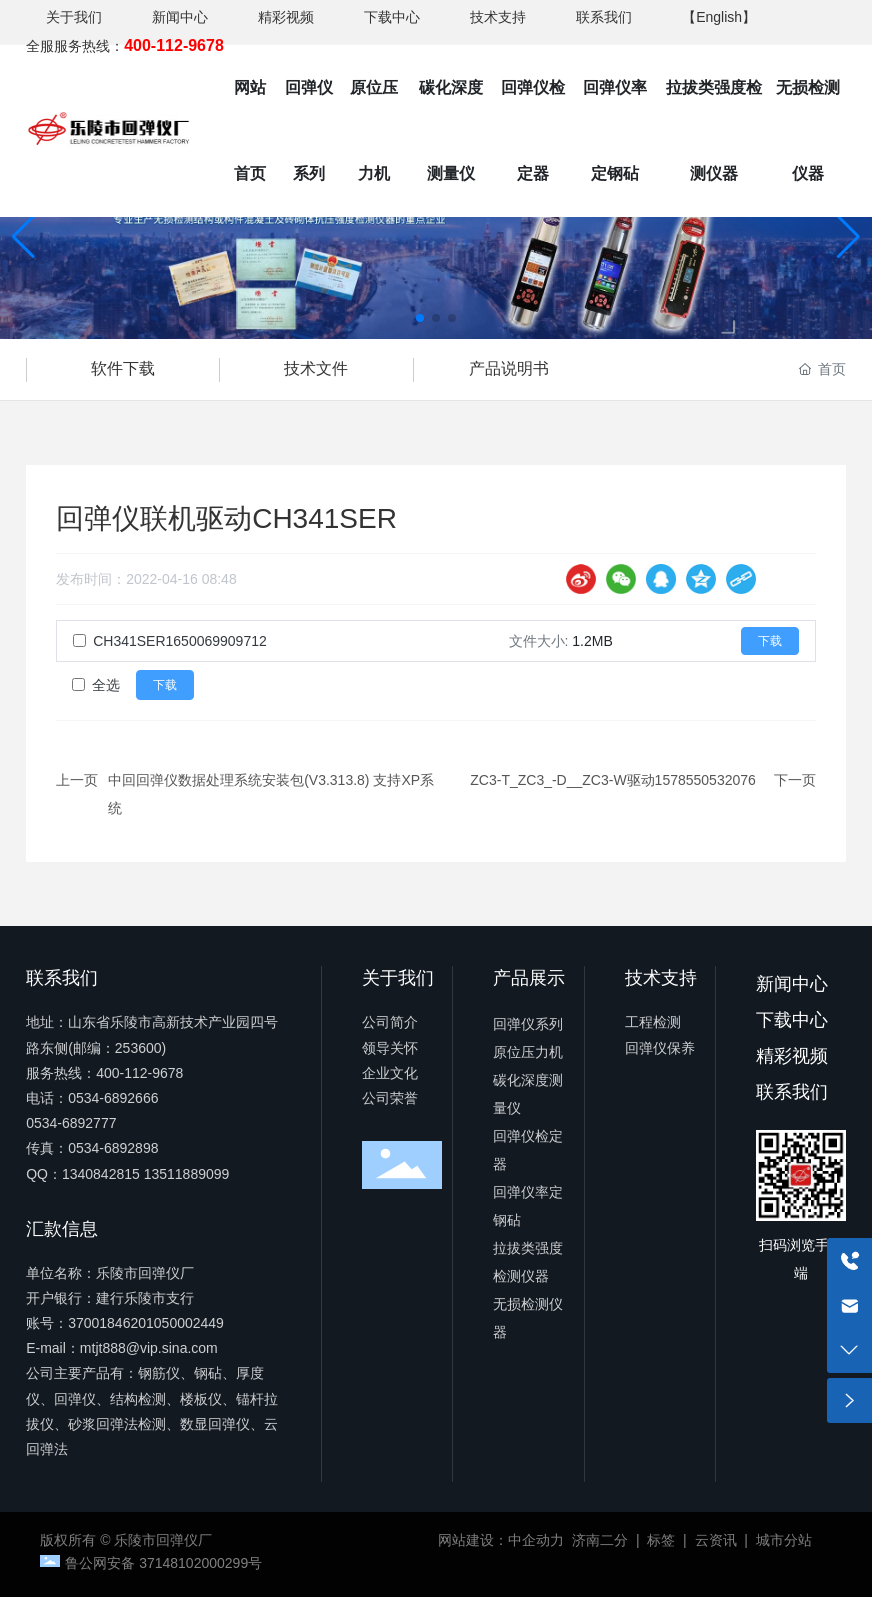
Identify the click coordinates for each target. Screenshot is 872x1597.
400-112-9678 (139, 1073)
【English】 (719, 17)
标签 (661, 1540)
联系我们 (604, 17)
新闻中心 (180, 17)
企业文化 (390, 1073)
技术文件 (316, 368)
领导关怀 (390, 1048)
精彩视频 (286, 17)
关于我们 (74, 17)
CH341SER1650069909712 (180, 641)
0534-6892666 (113, 1098)
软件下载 (123, 368)
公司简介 (390, 1022)
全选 (106, 685)
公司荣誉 (390, 1098)
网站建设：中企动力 (501, 1540)
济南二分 (600, 1540)
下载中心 (392, 17)
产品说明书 (509, 368)
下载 (770, 641)
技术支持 (498, 17)
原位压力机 (528, 1052)
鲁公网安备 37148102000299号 (163, 1563)
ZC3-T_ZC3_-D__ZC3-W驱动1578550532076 (613, 780)
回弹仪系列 (528, 1024)
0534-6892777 (71, 1123)
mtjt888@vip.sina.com (149, 1348)
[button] (420, 318)
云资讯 (716, 1540)
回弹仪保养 (660, 1048)
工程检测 (653, 1022)
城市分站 (784, 1540)
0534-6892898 (113, 1148)
